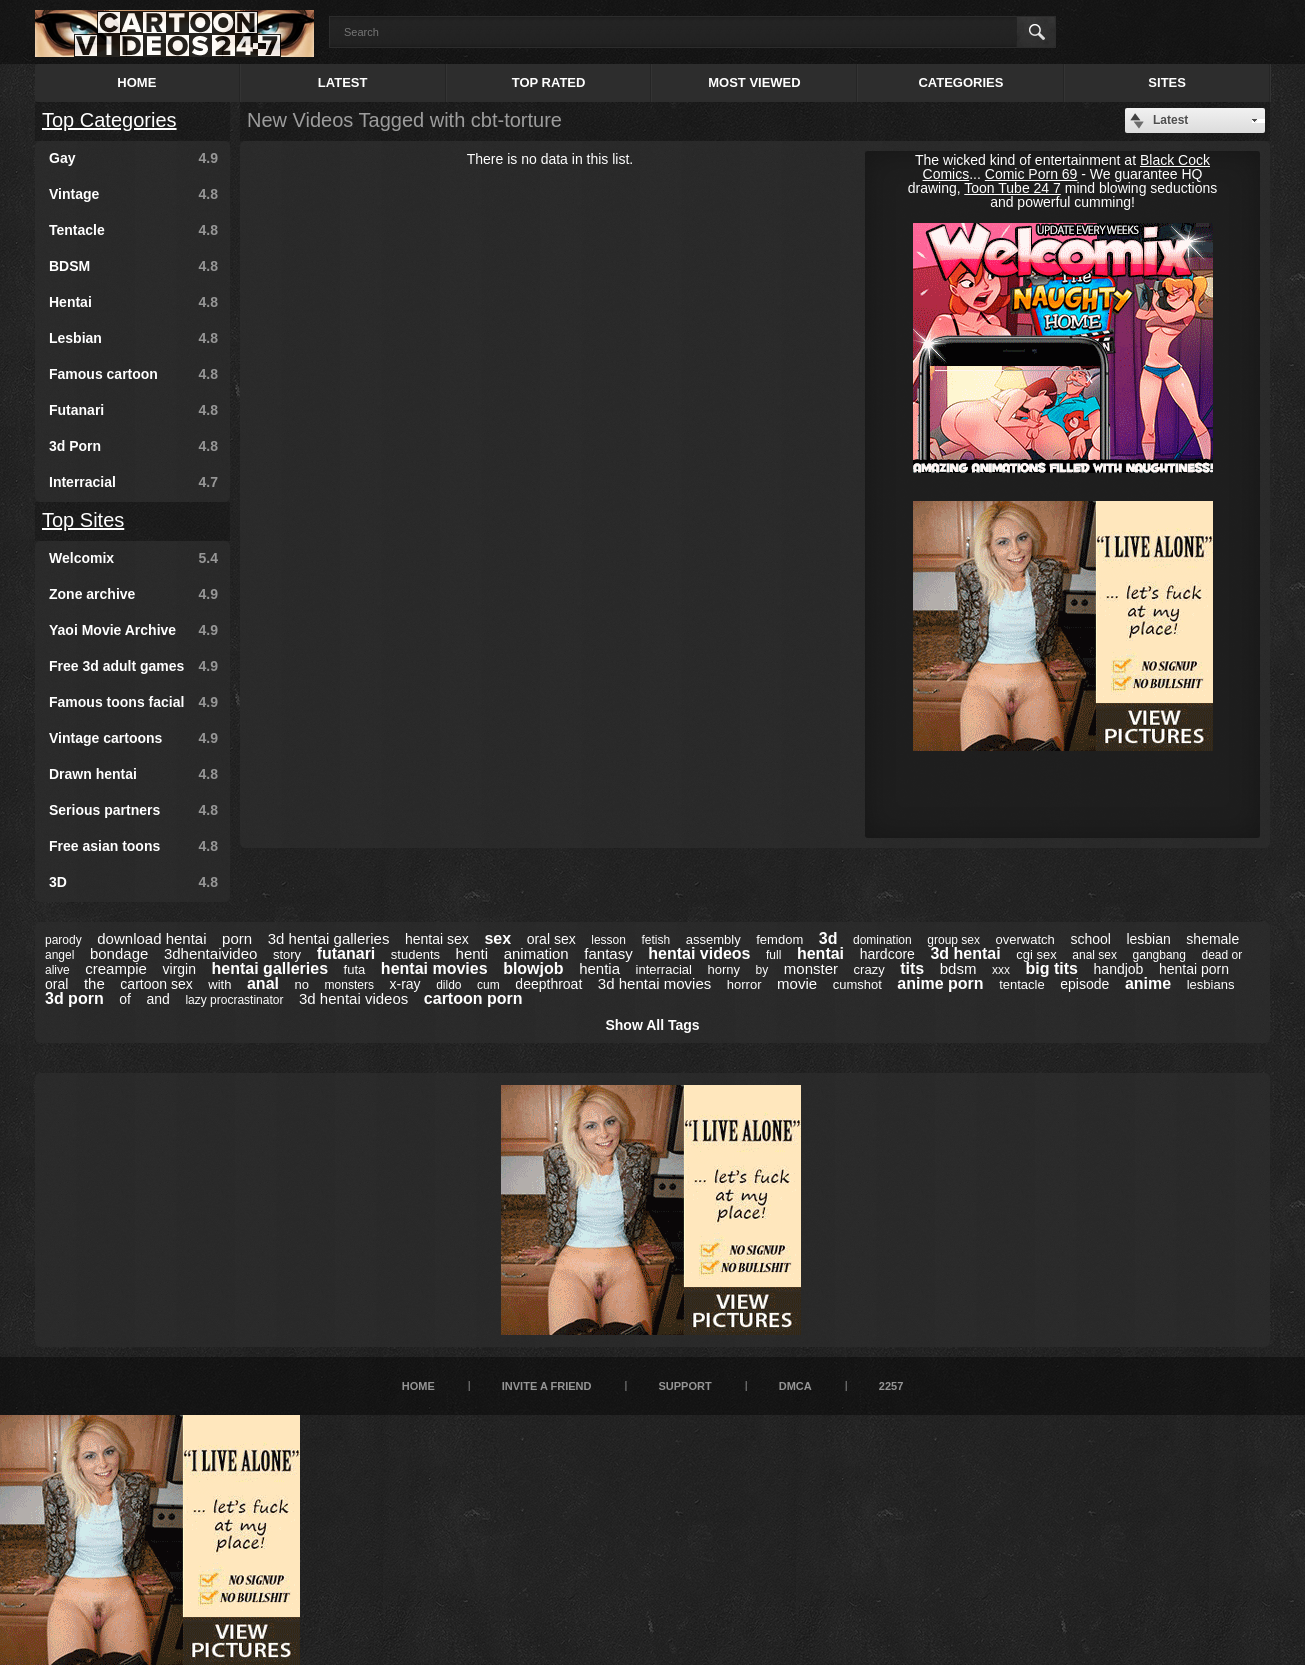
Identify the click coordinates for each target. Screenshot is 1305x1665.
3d (828, 938)
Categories (960, 82)
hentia (599, 968)
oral (56, 984)
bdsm (958, 968)
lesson (608, 940)
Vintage (133, 194)
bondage (119, 953)
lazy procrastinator (234, 1000)
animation (536, 953)
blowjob (533, 968)
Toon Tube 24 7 (1012, 188)
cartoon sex (156, 984)
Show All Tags (652, 1025)
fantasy (608, 953)
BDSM (133, 266)
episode (1084, 984)
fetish (656, 940)
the (94, 983)
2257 (891, 1386)
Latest (343, 82)
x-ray (405, 984)
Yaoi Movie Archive (133, 630)
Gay (133, 158)
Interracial (133, 482)
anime (1148, 983)
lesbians (1211, 984)
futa (355, 969)
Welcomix (133, 558)
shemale (1212, 939)
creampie (116, 968)
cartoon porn (473, 998)
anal (263, 983)
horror (744, 984)
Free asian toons (133, 846)
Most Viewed (754, 82)
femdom (779, 939)
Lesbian (133, 338)
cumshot (857, 984)
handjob (1119, 969)
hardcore (887, 954)
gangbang (1159, 955)
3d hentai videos (353, 998)
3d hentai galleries (329, 938)
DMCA (795, 1386)
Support (684, 1386)
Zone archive (133, 594)
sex (497, 938)
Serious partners (133, 810)
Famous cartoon (133, 374)
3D (133, 882)
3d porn (74, 998)
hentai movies (434, 968)
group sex (953, 940)
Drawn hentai (133, 774)
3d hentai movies (654, 983)
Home (136, 82)
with (219, 984)
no (302, 984)
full (773, 955)
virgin (179, 969)
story (287, 954)
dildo (448, 985)
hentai (820, 953)
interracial (664, 969)
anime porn (940, 983)
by (762, 970)
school (1090, 939)
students (415, 954)
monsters (349, 985)
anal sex (1094, 955)
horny (723, 969)
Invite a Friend (547, 1386)
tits (912, 968)
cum (488, 985)
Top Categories (109, 120)
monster (811, 968)
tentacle (1022, 984)
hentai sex (437, 939)
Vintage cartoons (133, 738)
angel (59, 955)
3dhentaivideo (210, 953)
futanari (346, 953)
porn (237, 938)
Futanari (133, 410)
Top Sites (83, 520)
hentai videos (699, 953)
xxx (1001, 970)
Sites (1167, 82)
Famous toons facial (133, 702)
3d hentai (965, 953)
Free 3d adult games (133, 666)
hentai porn (1194, 969)
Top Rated (549, 82)
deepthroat (548, 984)
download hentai (151, 938)
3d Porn (133, 446)
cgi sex (1036, 954)
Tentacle (133, 230)
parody (63, 940)
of (125, 999)
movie (797, 983)
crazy (869, 969)
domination (882, 940)
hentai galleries (270, 968)
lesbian (1148, 939)
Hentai (133, 302)
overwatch (1025, 939)
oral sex (551, 939)
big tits (1052, 968)
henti (472, 953)
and (157, 999)
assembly (713, 939)
